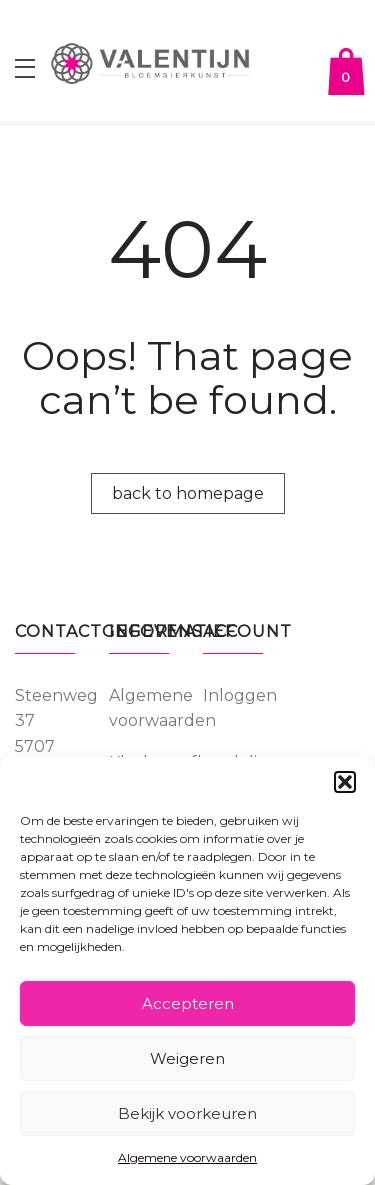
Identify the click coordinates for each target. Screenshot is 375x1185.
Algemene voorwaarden (187, 1157)
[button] (345, 782)
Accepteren (188, 1003)
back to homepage (188, 493)
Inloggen (240, 695)
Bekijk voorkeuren (187, 1113)
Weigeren (187, 1058)
